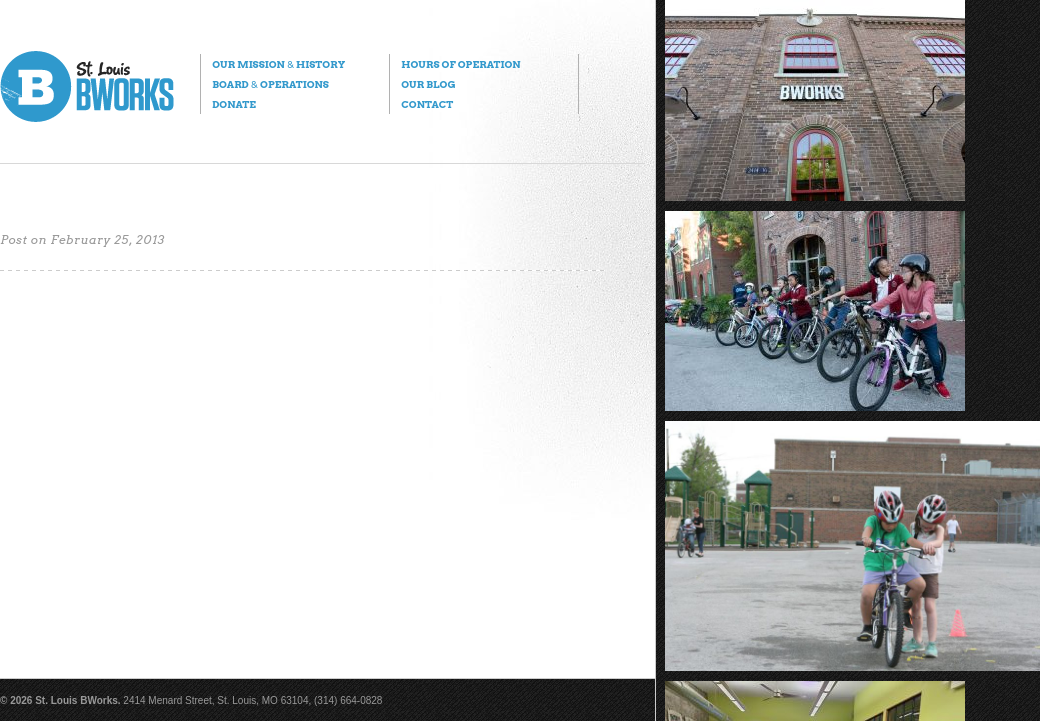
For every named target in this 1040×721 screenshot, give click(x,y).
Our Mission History (278, 64)
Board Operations (270, 84)
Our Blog (428, 84)
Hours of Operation (460, 64)
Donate (234, 104)
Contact (427, 104)
